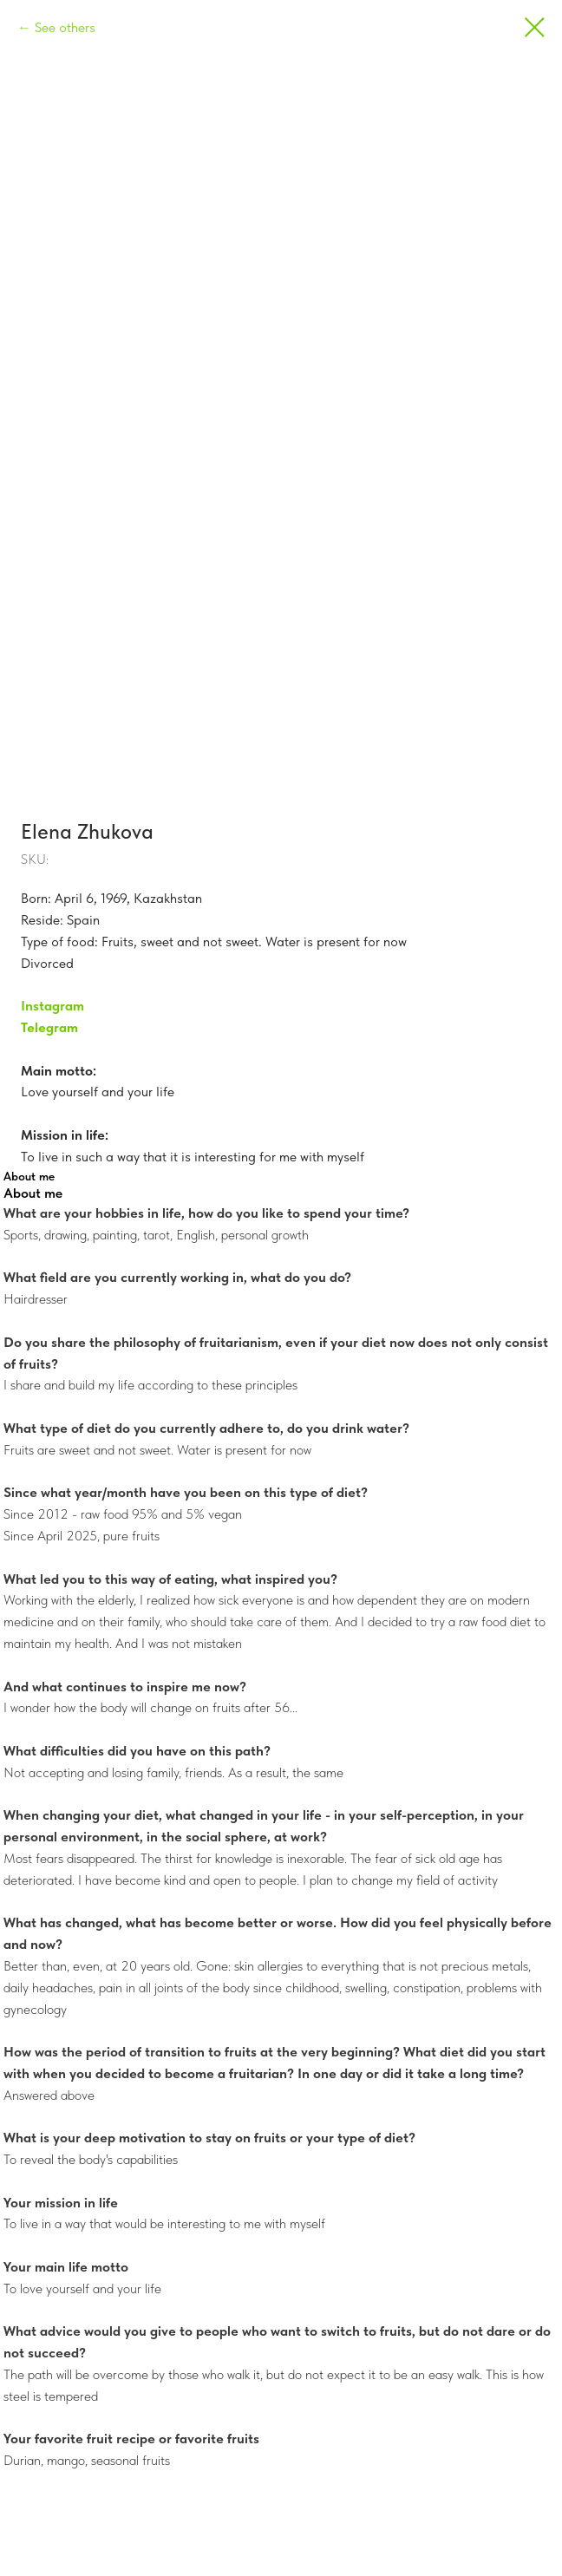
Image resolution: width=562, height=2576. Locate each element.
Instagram (52, 1005)
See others (65, 27)
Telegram (49, 1027)
